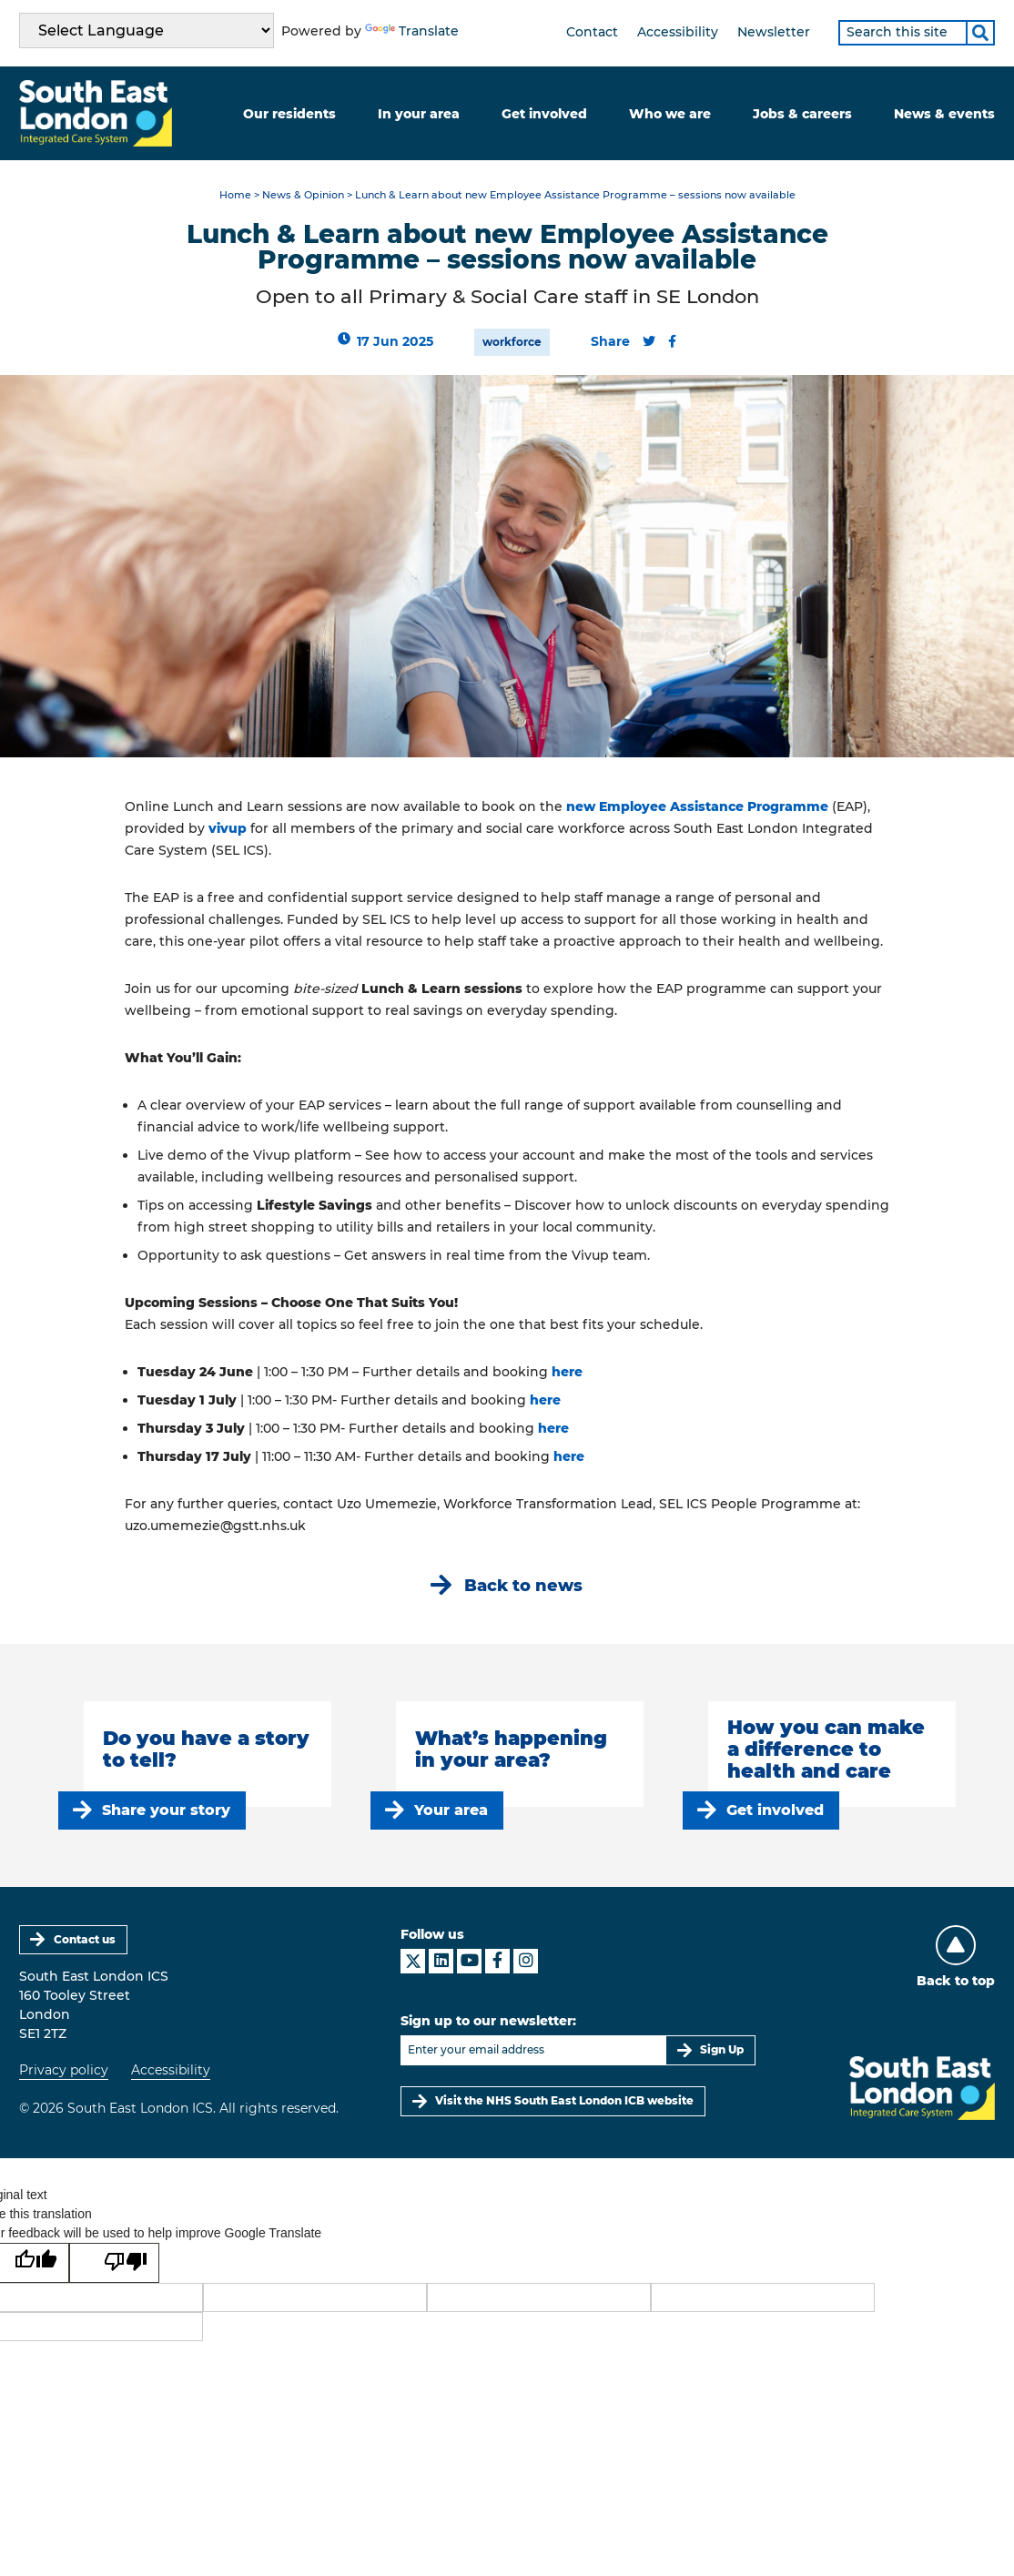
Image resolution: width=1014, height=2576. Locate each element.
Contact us (85, 1939)
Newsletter (773, 32)
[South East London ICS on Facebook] (497, 1961)
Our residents (289, 114)
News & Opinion (303, 195)
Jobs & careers (802, 114)
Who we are (670, 114)
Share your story (166, 1810)
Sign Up (722, 2049)
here (569, 1372)
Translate (412, 31)
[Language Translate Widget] (146, 30)
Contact (592, 32)
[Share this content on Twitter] (649, 341)
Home (235, 195)
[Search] (980, 33)
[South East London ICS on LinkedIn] (441, 1961)
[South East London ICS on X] (413, 1961)
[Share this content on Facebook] (672, 341)
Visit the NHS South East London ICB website (564, 2100)
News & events (944, 114)
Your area (451, 1810)
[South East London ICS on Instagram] (525, 1961)
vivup (227, 828)
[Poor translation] (114, 2263)
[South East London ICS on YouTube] (469, 1961)
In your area (419, 114)
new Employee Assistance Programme (697, 806)
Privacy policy (63, 2070)
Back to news (523, 1585)
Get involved (544, 114)
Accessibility (677, 32)
